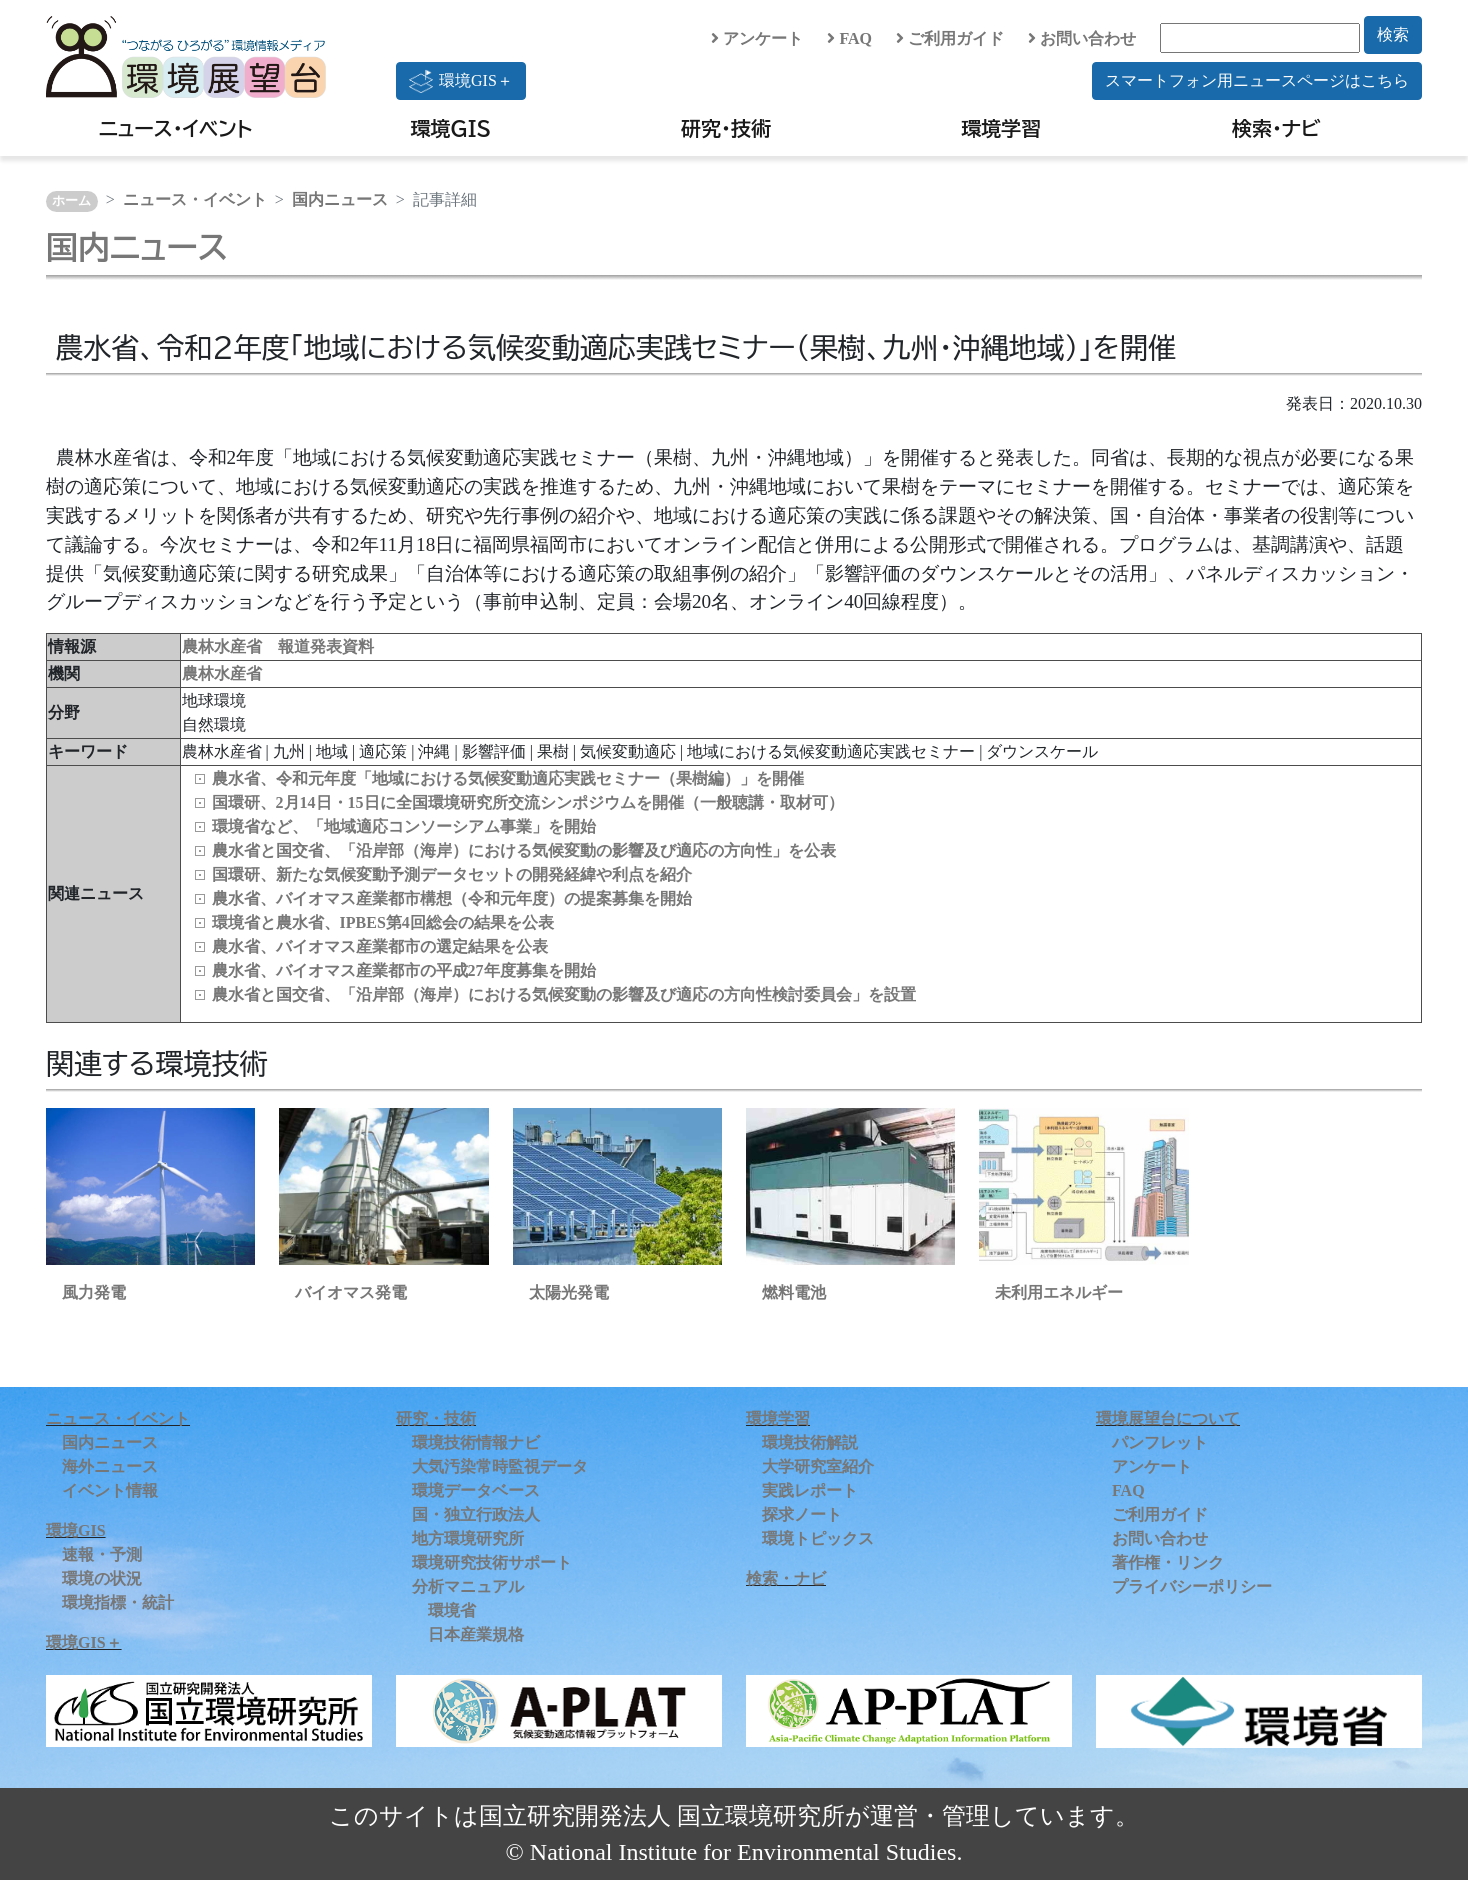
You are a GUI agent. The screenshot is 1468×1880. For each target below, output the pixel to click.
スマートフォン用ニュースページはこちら (1257, 80)
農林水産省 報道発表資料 (278, 646)
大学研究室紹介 (818, 1466)
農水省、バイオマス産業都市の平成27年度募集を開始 (404, 970)
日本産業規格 (476, 1634)
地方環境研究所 (468, 1538)
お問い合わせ (1082, 38)
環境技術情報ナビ (476, 1442)
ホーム (71, 201)
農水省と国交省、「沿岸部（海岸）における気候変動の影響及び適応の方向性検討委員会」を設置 (564, 994)
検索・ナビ (1276, 128)
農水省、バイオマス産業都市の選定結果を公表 (380, 946)
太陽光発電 (569, 1292)
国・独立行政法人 (476, 1514)
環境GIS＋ (461, 81)
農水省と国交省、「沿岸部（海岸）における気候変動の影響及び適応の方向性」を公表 (524, 850)
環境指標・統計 (118, 1602)
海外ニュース (110, 1466)
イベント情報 (110, 1490)
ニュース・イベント (175, 128)
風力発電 (94, 1292)
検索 (1393, 34)
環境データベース (476, 1490)
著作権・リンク (1168, 1562)
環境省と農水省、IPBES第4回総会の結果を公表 (383, 922)
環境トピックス (818, 1538)
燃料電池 (794, 1292)
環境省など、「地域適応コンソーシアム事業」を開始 (404, 826)
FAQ (849, 38)
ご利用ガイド (950, 38)
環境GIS (451, 128)
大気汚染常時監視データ (500, 1466)
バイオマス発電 (351, 1292)
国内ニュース (340, 199)
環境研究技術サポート (492, 1562)
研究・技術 (726, 128)
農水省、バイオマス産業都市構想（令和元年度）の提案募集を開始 (452, 898)
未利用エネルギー (1059, 1292)
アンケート (757, 38)
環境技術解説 (810, 1442)
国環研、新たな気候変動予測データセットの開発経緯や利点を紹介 (452, 874)
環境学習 (1001, 128)
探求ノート (802, 1514)
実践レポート (810, 1490)
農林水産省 (222, 673)
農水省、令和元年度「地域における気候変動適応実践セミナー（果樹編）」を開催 (508, 778)
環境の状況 (102, 1578)
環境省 (452, 1610)
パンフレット (1160, 1442)
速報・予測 (102, 1554)
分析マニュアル (468, 1586)
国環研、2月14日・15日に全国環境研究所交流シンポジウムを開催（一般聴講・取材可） (528, 802)
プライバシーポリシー (1192, 1586)
